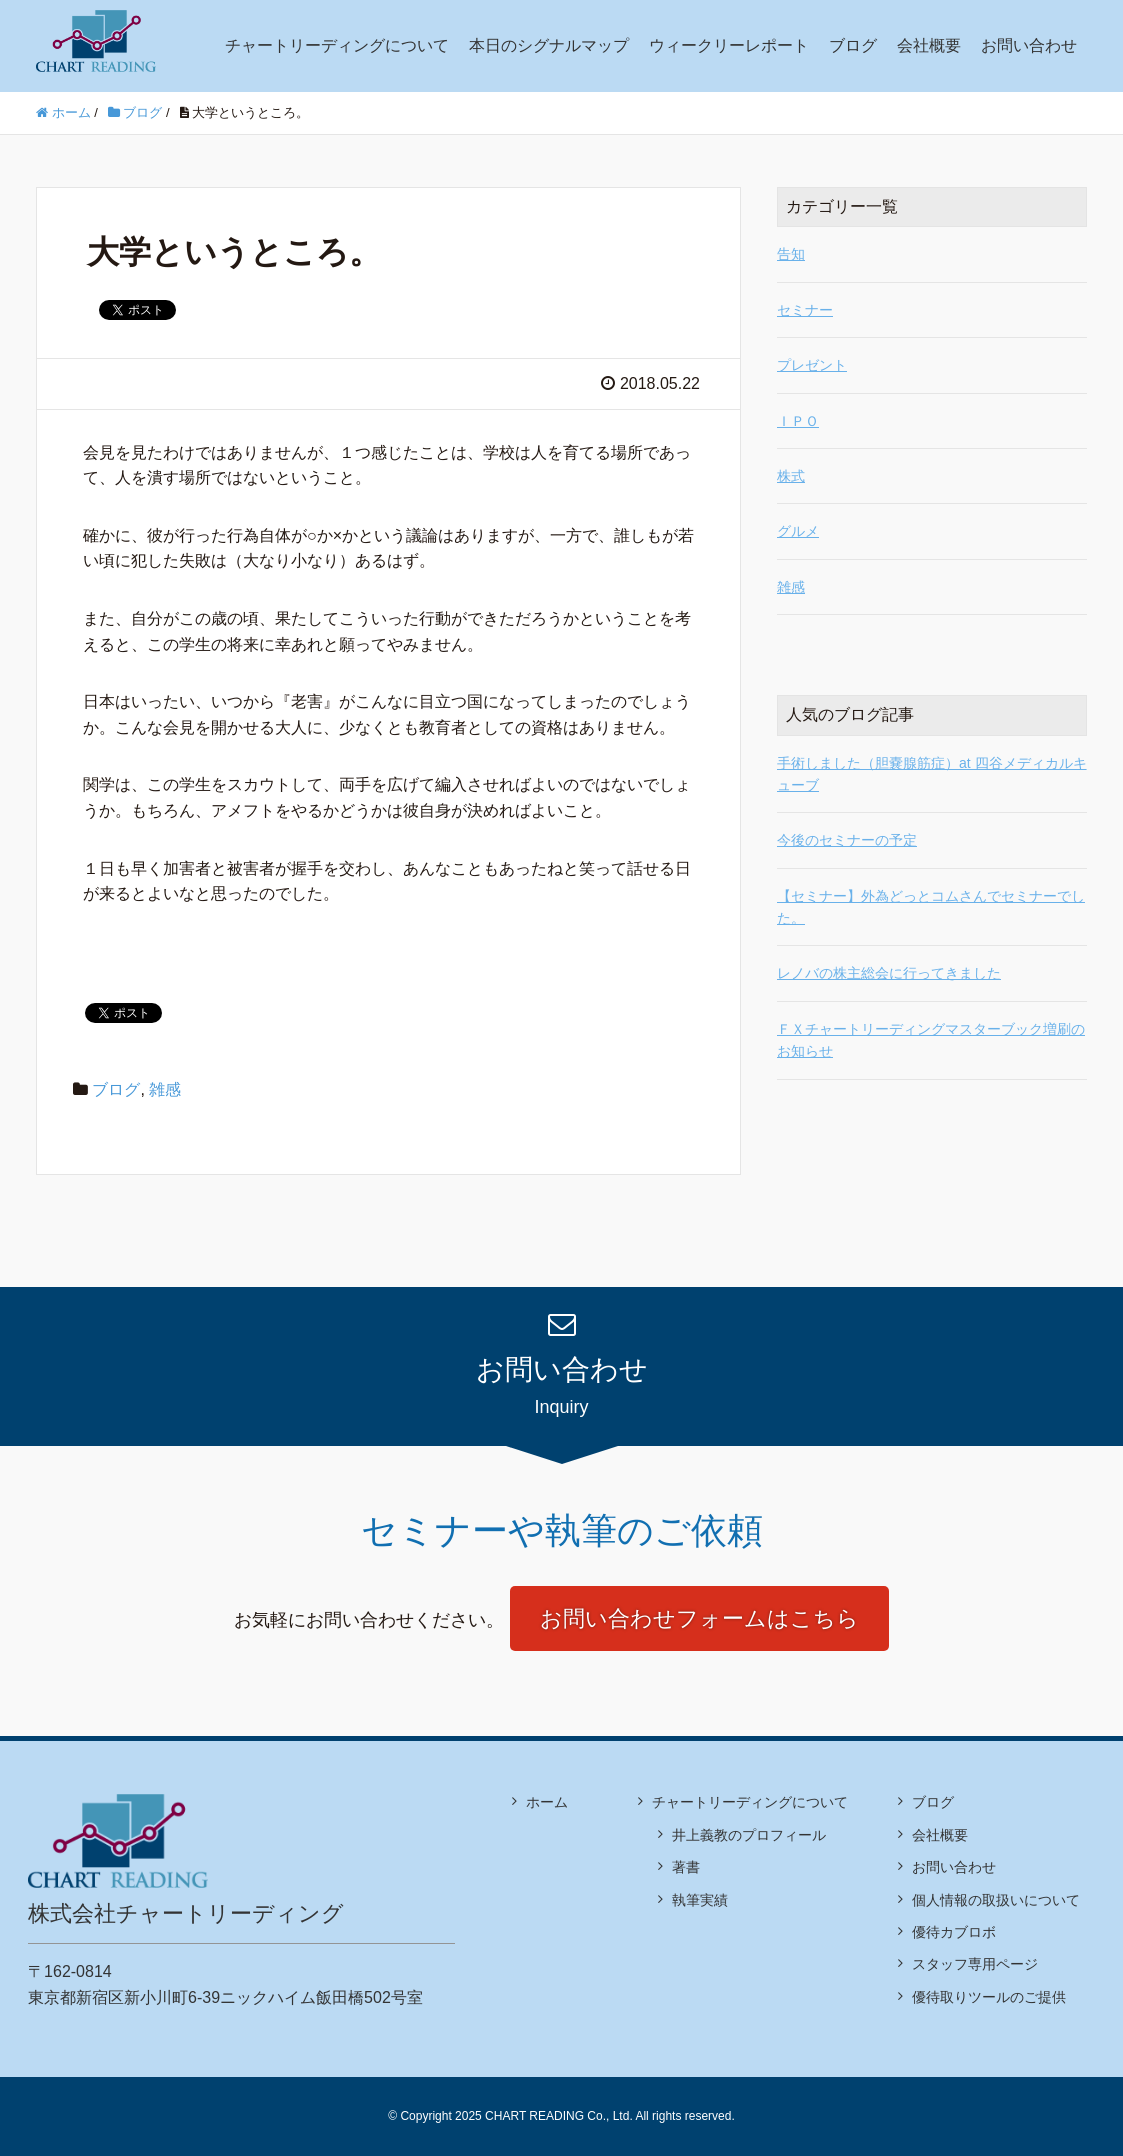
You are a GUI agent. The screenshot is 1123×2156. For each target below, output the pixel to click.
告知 (791, 254)
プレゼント (812, 365)
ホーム (547, 1802)
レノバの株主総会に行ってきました (889, 973)
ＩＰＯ (798, 421)
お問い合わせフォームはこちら (699, 1618)
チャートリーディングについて (337, 45)
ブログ (853, 45)
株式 (791, 476)
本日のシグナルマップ (549, 45)
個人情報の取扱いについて (996, 1900)
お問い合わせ (1029, 45)
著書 (686, 1867)
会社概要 (929, 45)
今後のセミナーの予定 (847, 840)
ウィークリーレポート (729, 45)
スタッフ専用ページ (975, 1964)
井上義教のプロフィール (749, 1835)
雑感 (165, 1089)
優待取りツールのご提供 (989, 1997)
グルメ (798, 531)
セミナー (805, 310)
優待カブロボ (954, 1932)
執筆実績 (700, 1900)
